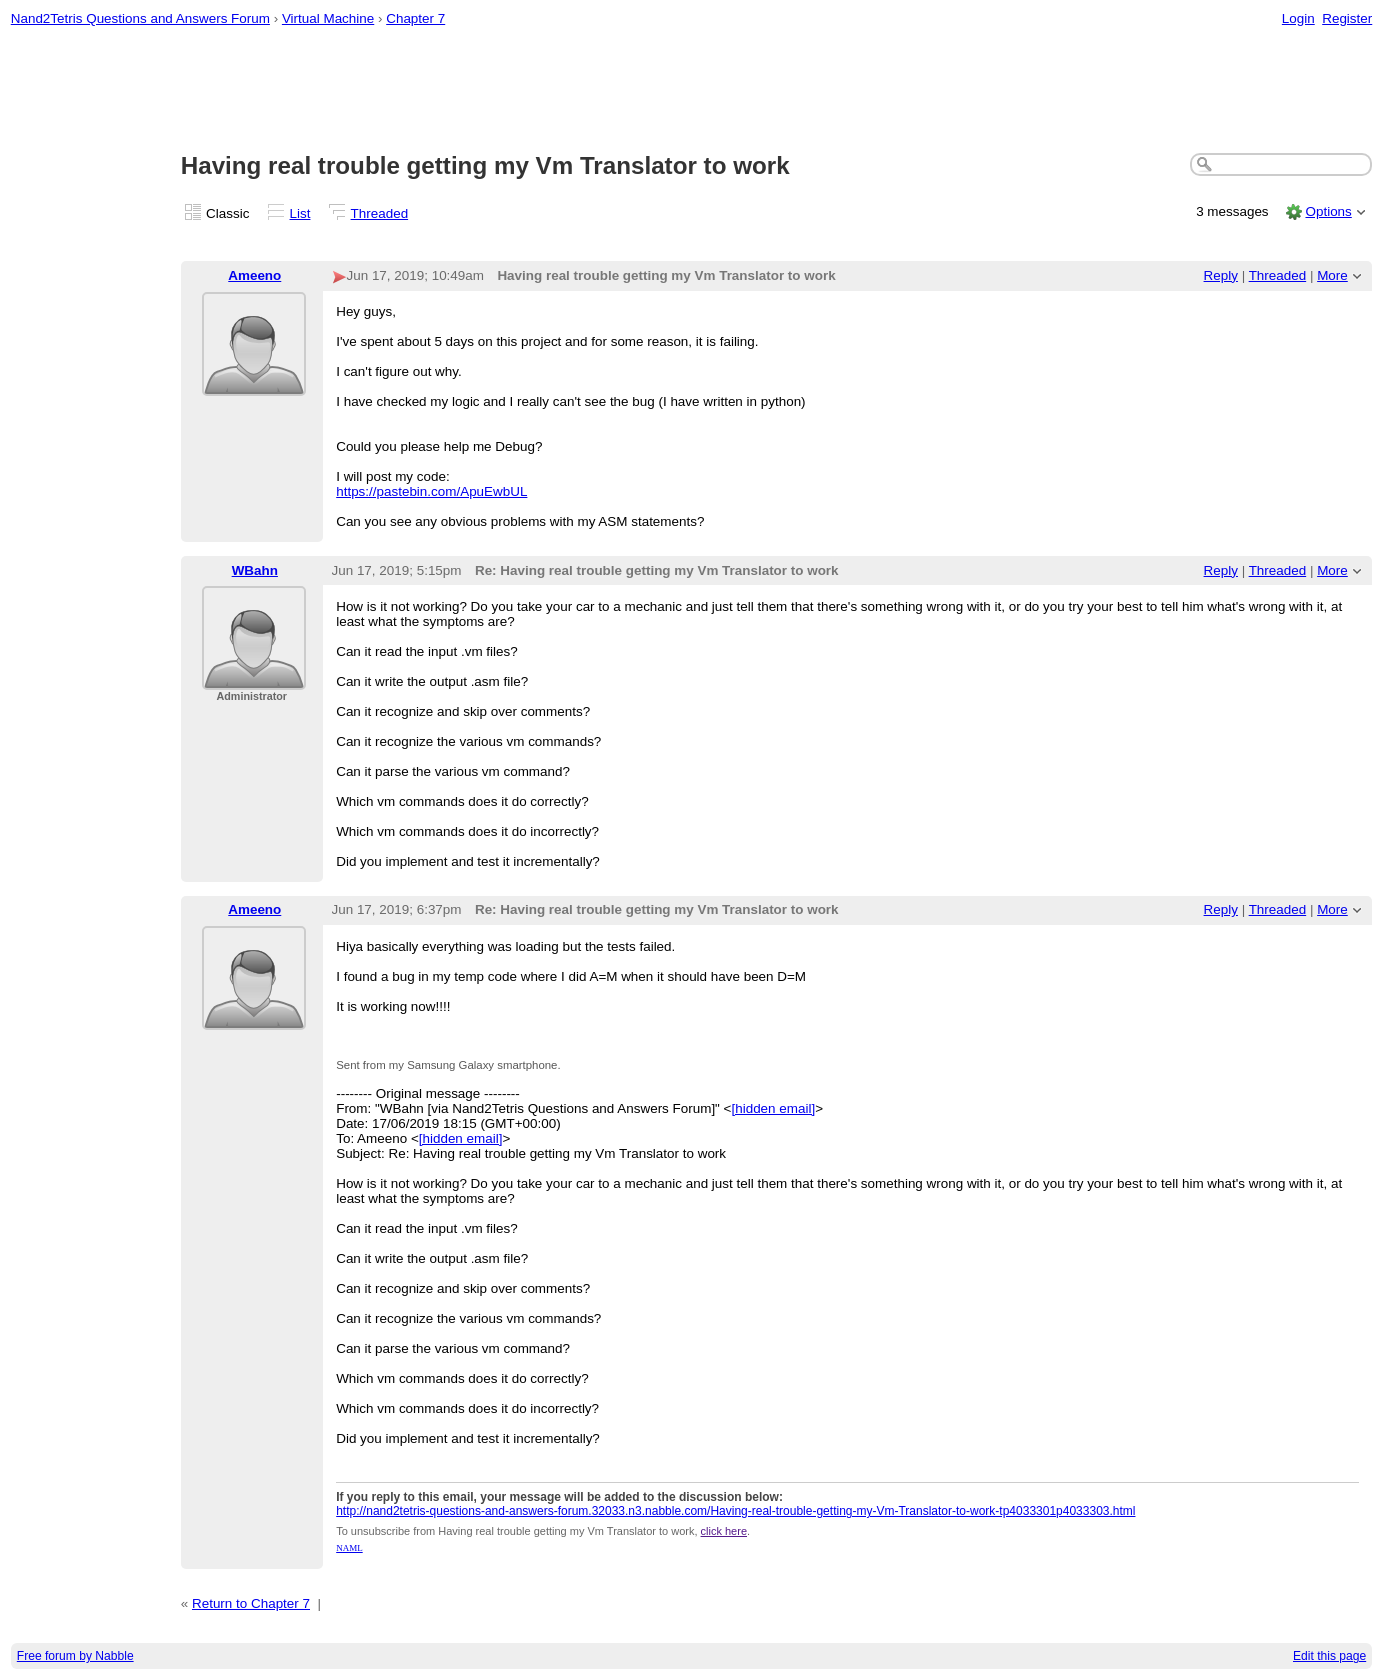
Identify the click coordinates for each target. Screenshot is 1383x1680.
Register (1347, 18)
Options (1328, 211)
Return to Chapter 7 (251, 1603)
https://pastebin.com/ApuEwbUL (431, 491)
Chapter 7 (415, 18)
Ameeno (254, 275)
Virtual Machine (328, 18)
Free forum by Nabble (75, 1656)
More (1332, 275)
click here (724, 1531)
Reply (1221, 275)
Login (1298, 18)
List (300, 213)
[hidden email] (773, 1108)
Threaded (380, 213)
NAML (349, 1548)
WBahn (255, 570)
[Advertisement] (692, 91)
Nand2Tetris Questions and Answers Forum (140, 18)
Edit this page (1329, 1656)
